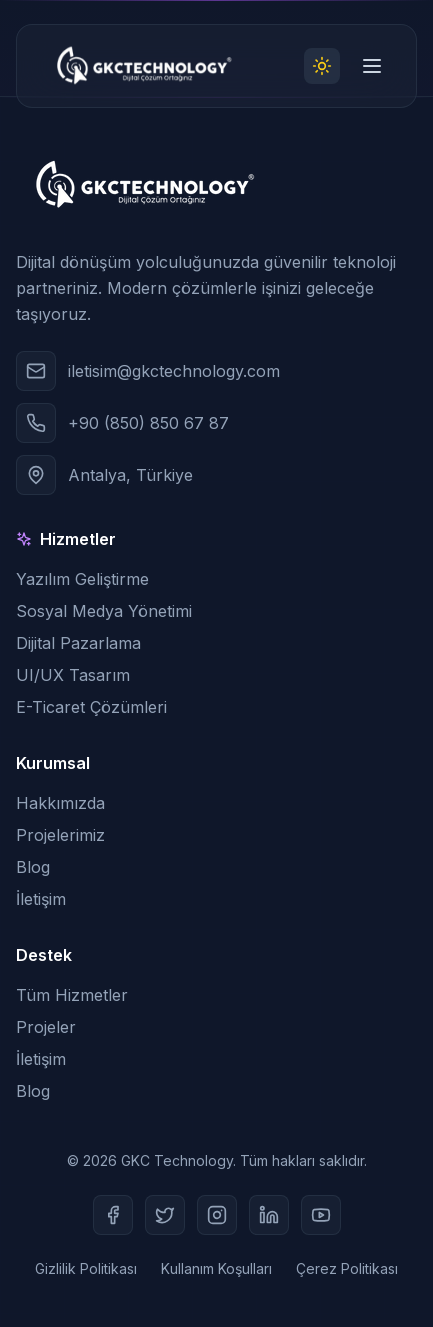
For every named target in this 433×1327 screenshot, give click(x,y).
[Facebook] (113, 1215)
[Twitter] (165, 1215)
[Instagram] (217, 1215)
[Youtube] (321, 1215)
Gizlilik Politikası (86, 1268)
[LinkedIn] (269, 1215)
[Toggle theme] (322, 66)
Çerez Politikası (347, 1268)
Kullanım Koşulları (216, 1268)
